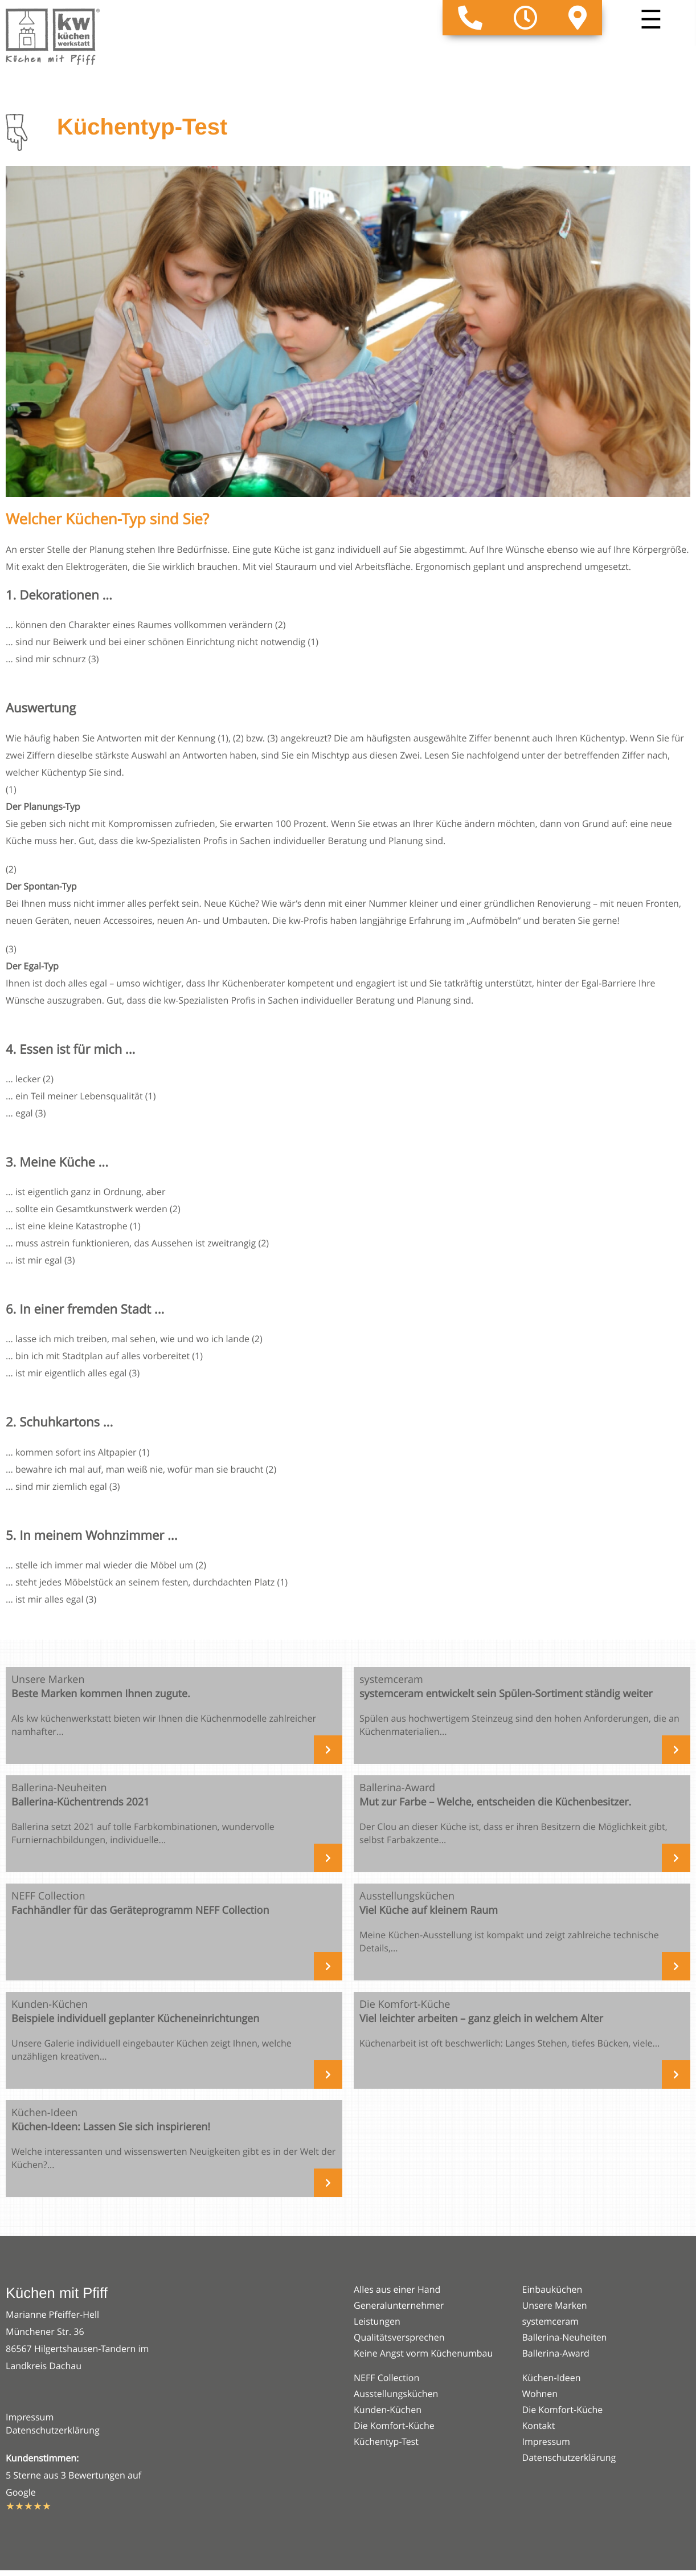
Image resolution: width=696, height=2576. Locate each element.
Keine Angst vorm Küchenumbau (423, 2353)
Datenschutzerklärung (53, 2430)
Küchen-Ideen (551, 2377)
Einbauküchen (552, 2289)
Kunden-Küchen (387, 2409)
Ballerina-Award (555, 2353)
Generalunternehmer (399, 2305)
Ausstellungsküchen (396, 2393)
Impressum (30, 2417)
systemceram (550, 2321)
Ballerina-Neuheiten (564, 2337)
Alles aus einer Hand (397, 2289)
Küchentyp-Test (386, 2441)
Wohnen (540, 2393)
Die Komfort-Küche (394, 2425)
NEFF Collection (386, 2377)
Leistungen (377, 2321)
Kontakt (538, 2425)
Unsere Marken (554, 2305)
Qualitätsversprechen (399, 2337)
